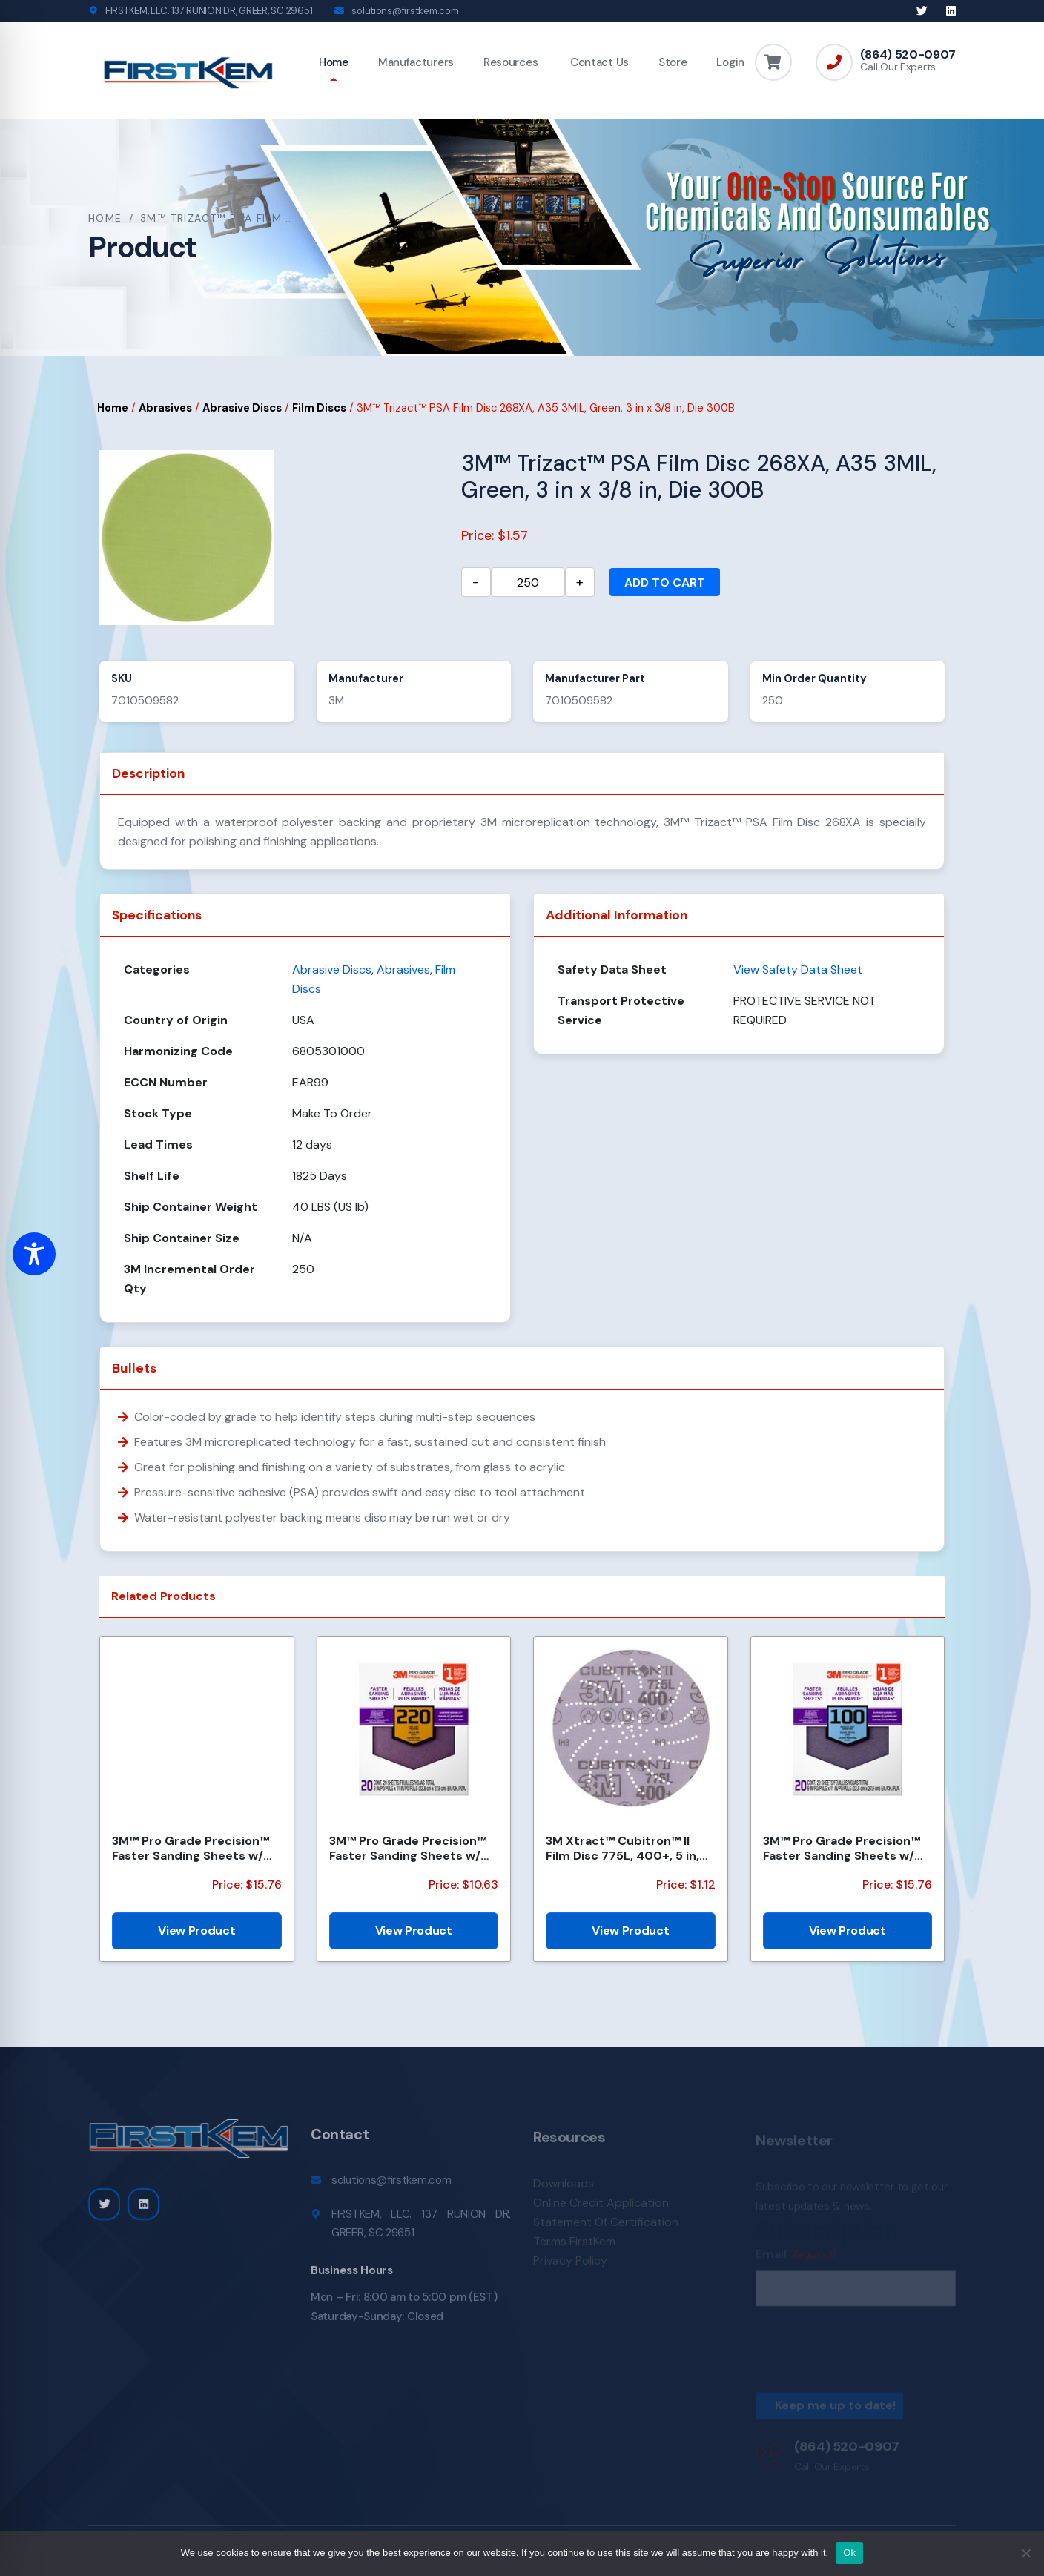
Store (672, 62)
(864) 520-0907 (908, 55)
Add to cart (664, 582)
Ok (849, 2552)
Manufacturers (416, 62)
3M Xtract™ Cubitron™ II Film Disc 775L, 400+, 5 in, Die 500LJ (622, 1848)
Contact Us (598, 62)
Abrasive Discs (242, 407)
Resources (510, 62)
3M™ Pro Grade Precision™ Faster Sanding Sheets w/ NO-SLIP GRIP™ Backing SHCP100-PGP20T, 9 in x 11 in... (841, 1848)
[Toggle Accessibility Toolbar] (34, 1254)
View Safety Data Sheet (797, 969)
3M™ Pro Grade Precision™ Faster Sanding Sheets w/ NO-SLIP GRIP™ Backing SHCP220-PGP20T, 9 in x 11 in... (408, 1848)
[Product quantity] (528, 582)
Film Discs (319, 407)
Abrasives (165, 407)
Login (730, 62)
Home (333, 62)
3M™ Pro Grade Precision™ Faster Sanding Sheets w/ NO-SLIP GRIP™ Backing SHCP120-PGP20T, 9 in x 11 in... (190, 1848)
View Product (196, 1930)
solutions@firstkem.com (404, 10)
